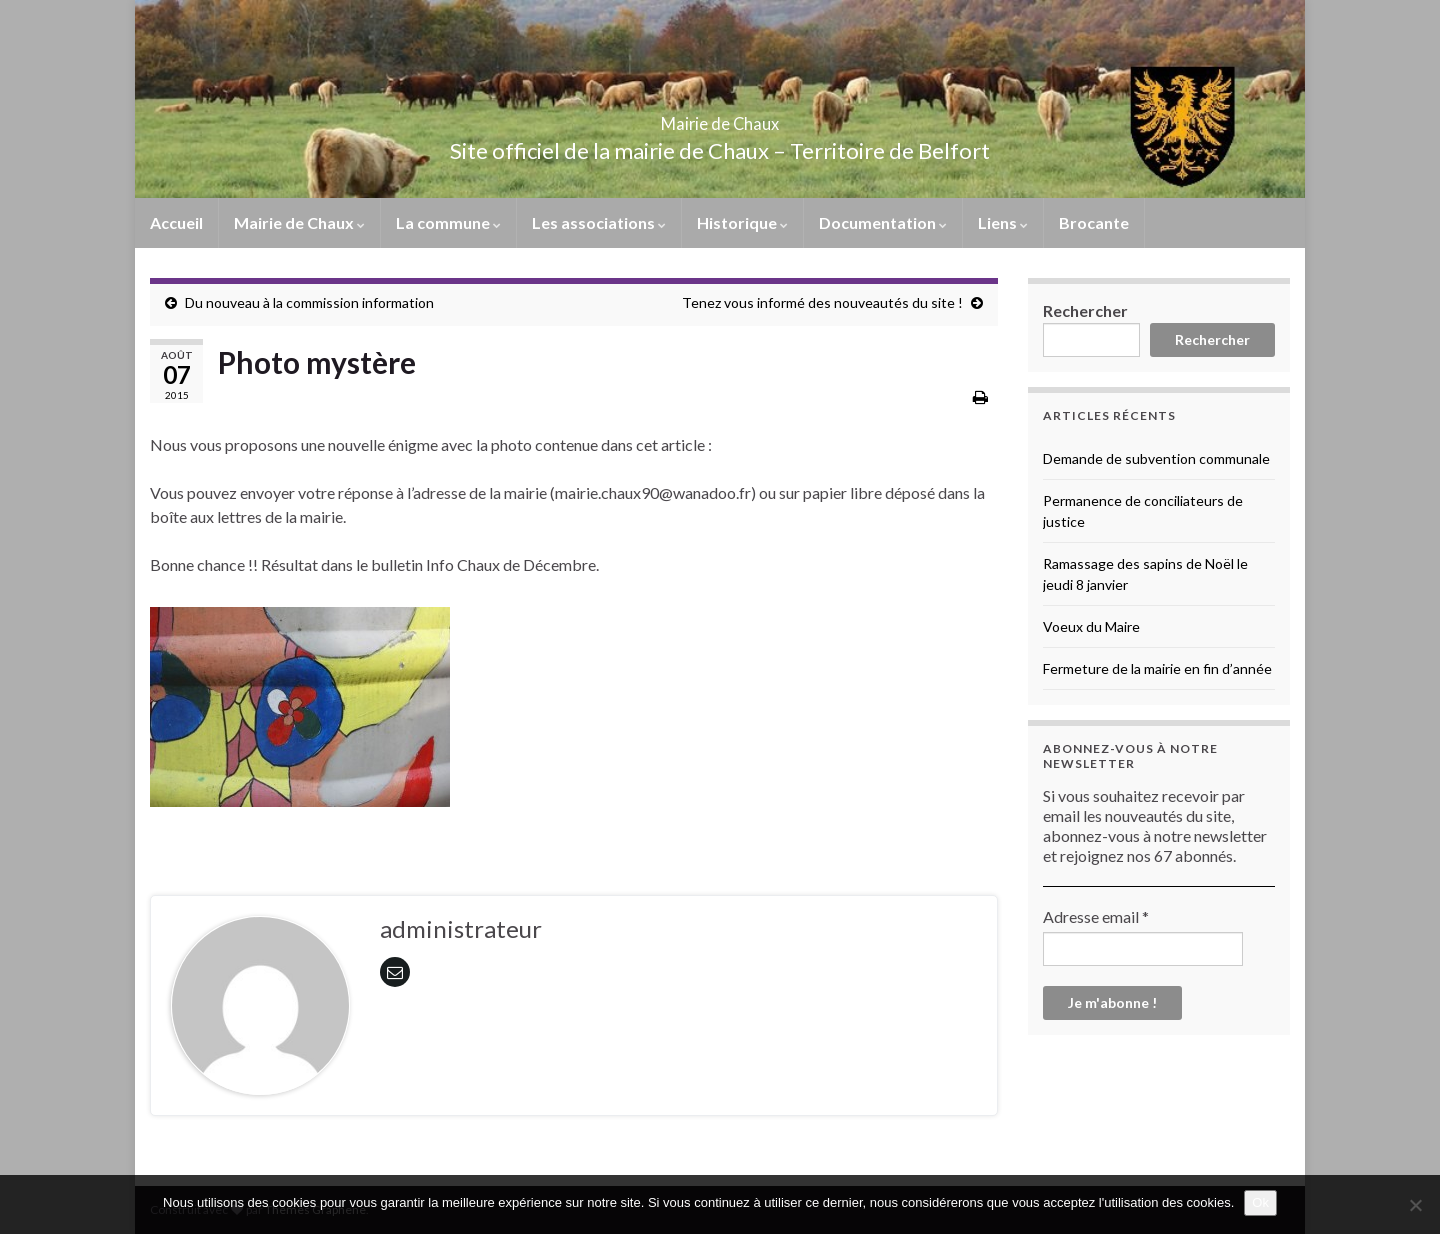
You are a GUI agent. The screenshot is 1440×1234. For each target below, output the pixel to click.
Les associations (599, 222)
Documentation (883, 222)
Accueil (176, 222)
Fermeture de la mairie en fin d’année (1157, 668)
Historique (742, 222)
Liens (1003, 222)
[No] (1415, 1205)
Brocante (1094, 222)
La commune (448, 222)
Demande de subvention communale (1156, 458)
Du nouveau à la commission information (309, 302)
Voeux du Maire (1091, 626)
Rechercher (1085, 310)
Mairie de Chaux (720, 117)
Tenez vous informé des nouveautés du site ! (822, 302)
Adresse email (1096, 916)
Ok (1260, 1202)
